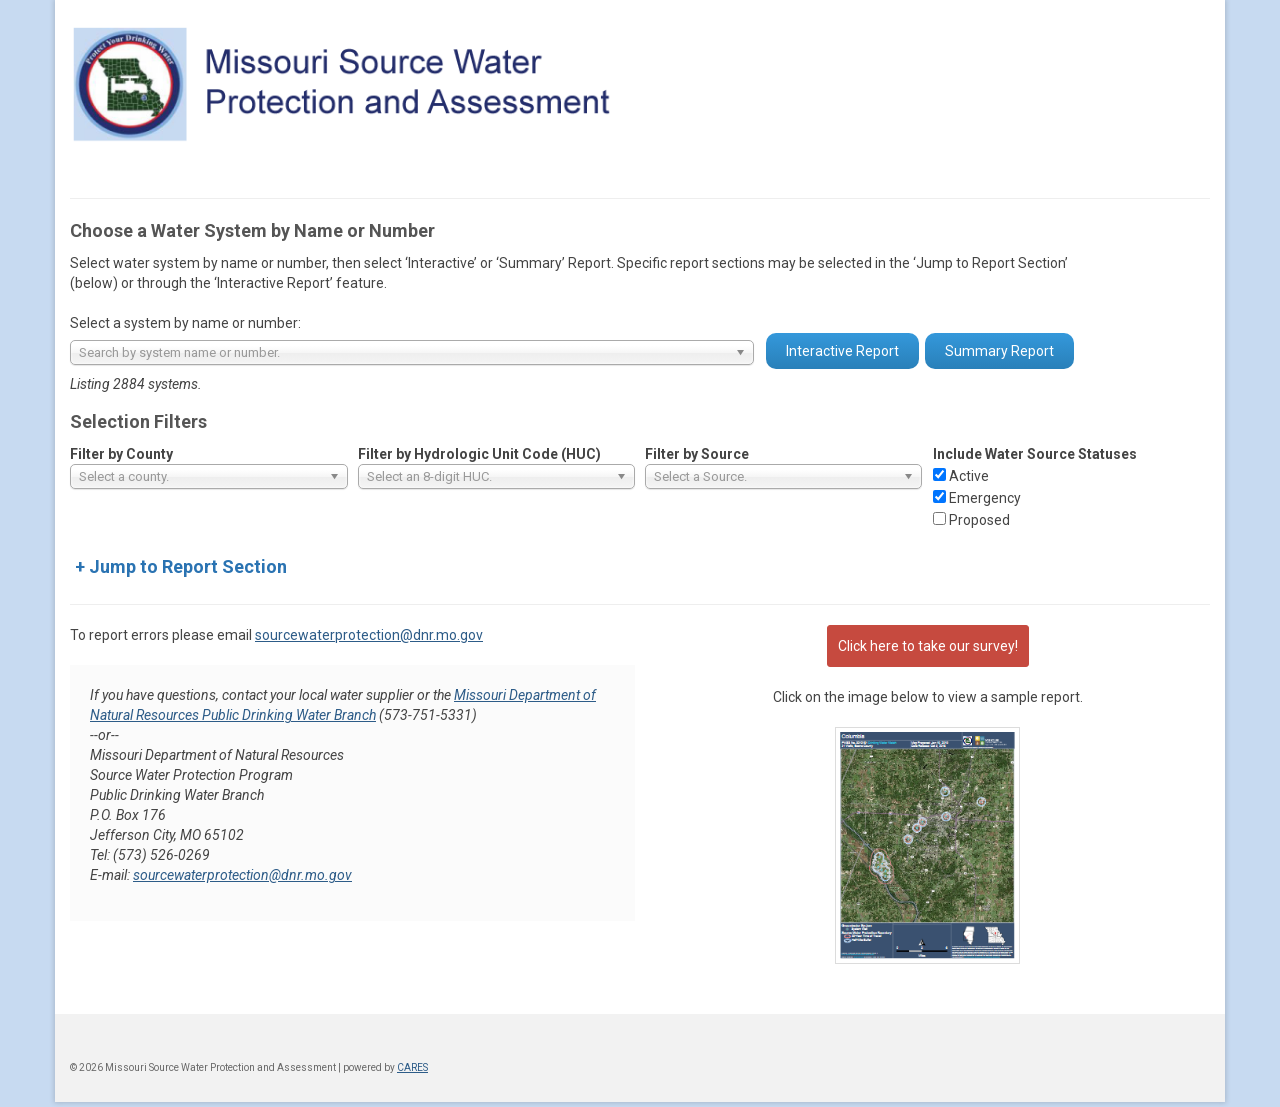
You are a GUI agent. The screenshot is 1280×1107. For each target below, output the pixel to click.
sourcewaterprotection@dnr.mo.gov (369, 635)
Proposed (979, 520)
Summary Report (999, 351)
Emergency (985, 498)
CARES (412, 1067)
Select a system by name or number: (185, 323)
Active (969, 476)
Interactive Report (842, 351)
